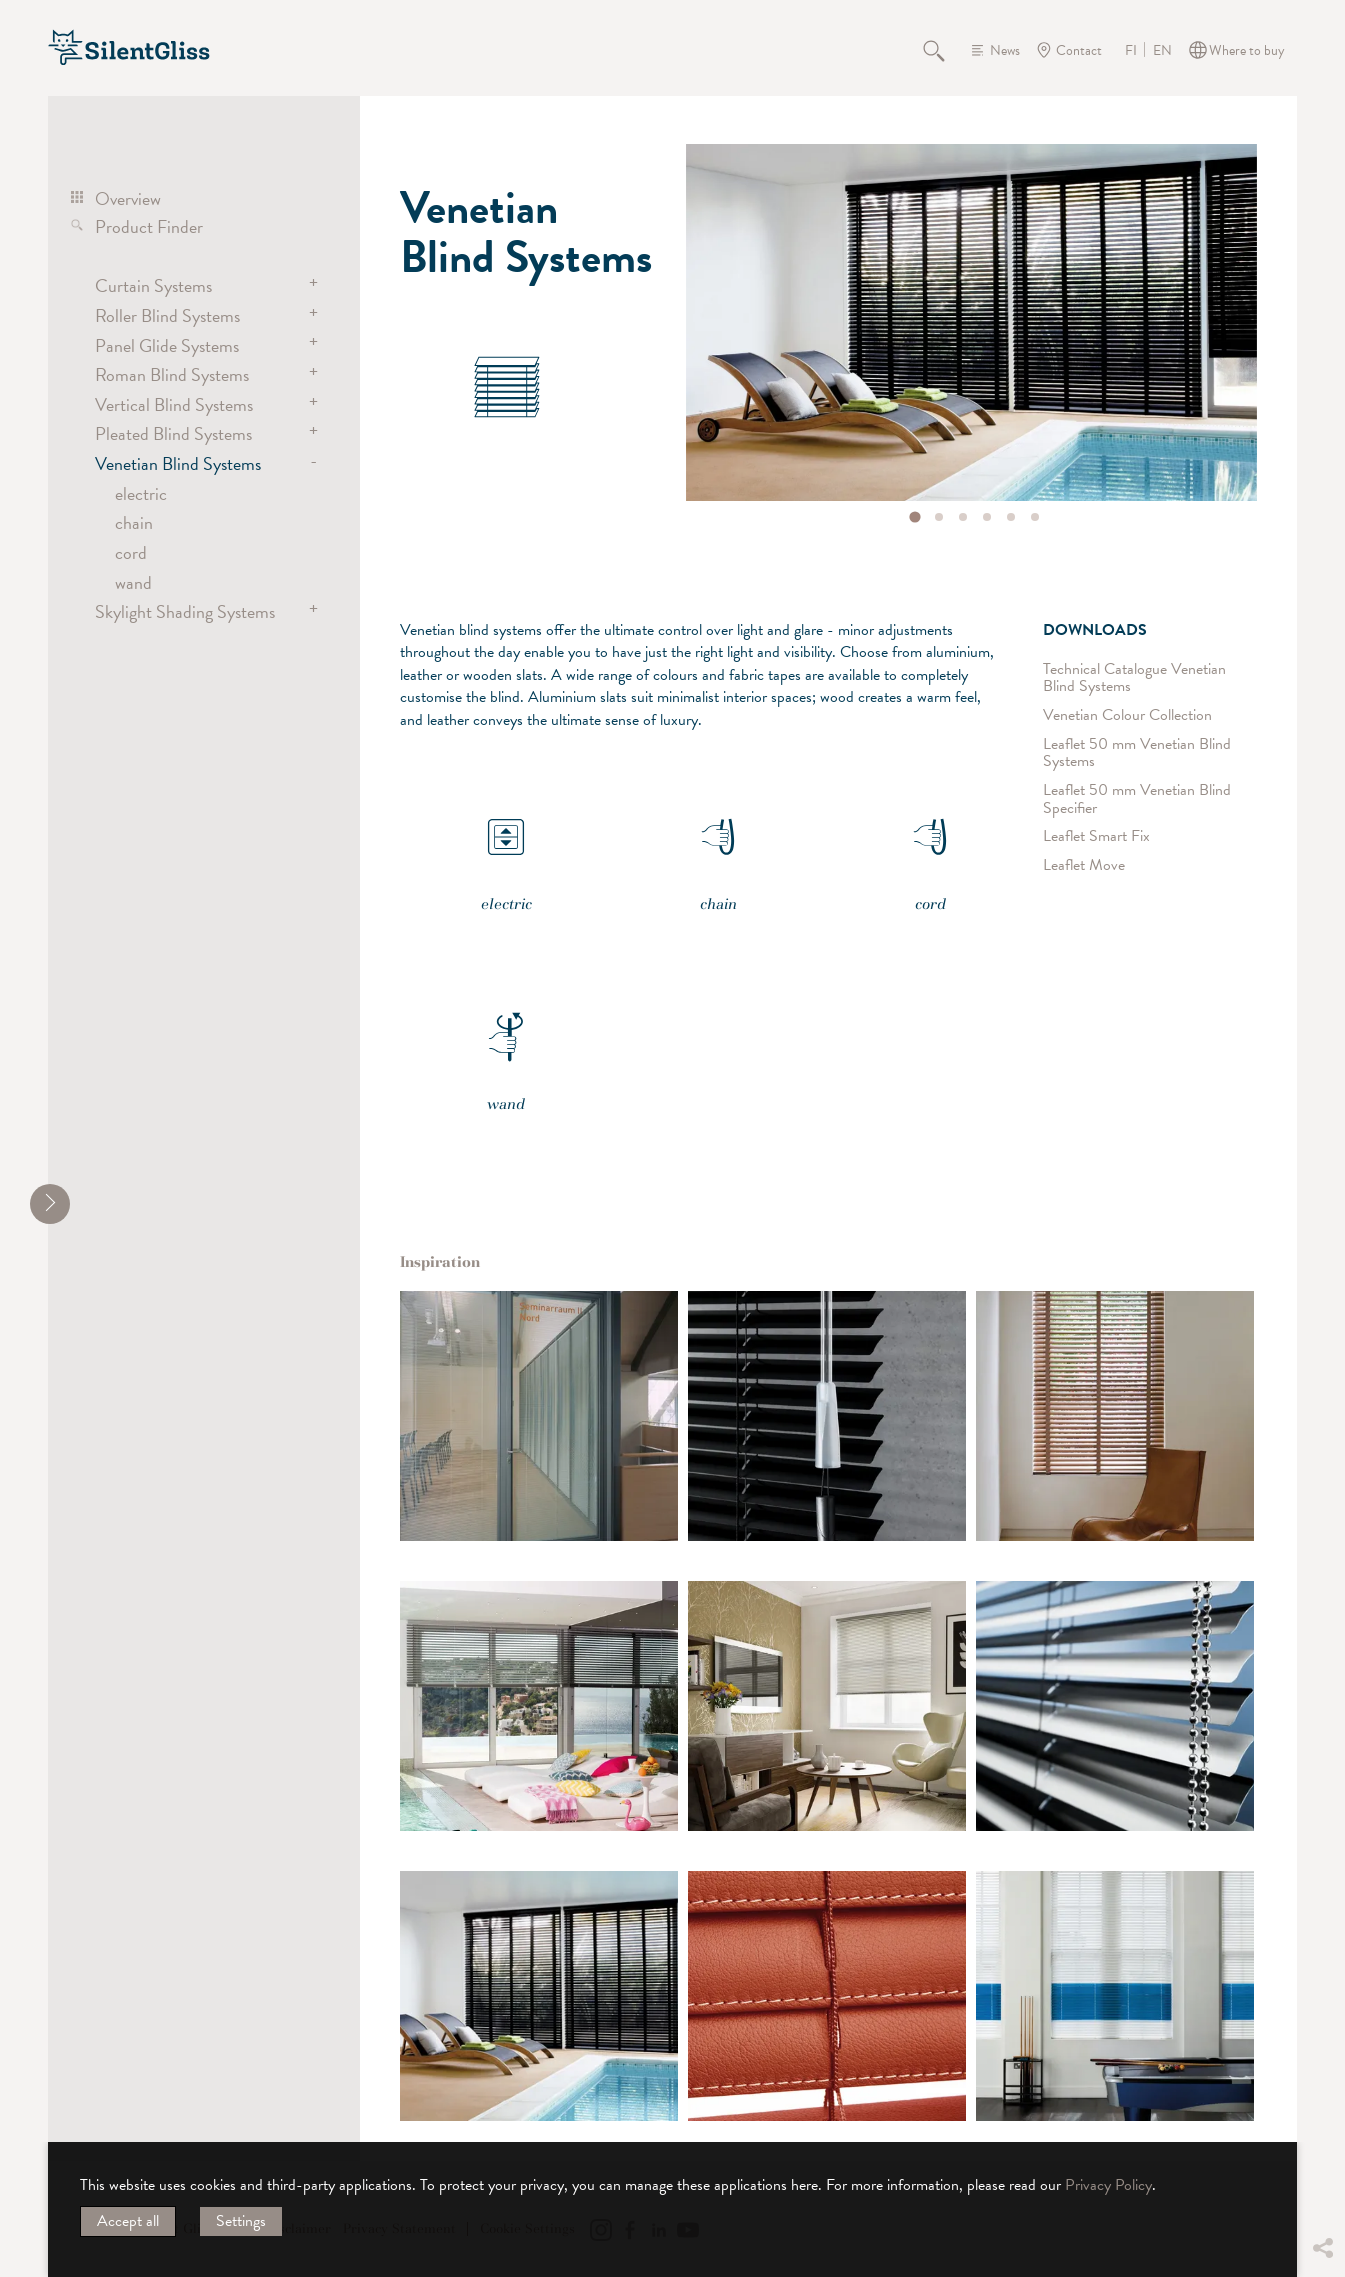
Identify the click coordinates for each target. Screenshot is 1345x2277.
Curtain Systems (153, 285)
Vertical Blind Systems (174, 404)
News (1005, 50)
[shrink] (50, 1204)
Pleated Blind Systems (173, 433)
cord (131, 552)
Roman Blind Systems (172, 374)
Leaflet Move (1084, 865)
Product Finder (149, 226)
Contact (1079, 50)
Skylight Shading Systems (185, 611)
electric (141, 493)
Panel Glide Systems (167, 345)
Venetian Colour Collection (1127, 715)
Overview (128, 198)
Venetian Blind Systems (178, 463)
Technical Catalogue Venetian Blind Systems (1134, 677)
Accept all (128, 2221)
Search (945, 50)
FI (1131, 51)
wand (133, 582)
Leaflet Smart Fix (1096, 836)
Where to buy (1247, 50)
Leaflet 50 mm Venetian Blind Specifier (1137, 799)
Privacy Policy (1108, 2185)
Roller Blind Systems (167, 315)
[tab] (914, 516)
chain (134, 522)
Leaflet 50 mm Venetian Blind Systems (1137, 752)
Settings (241, 2221)
